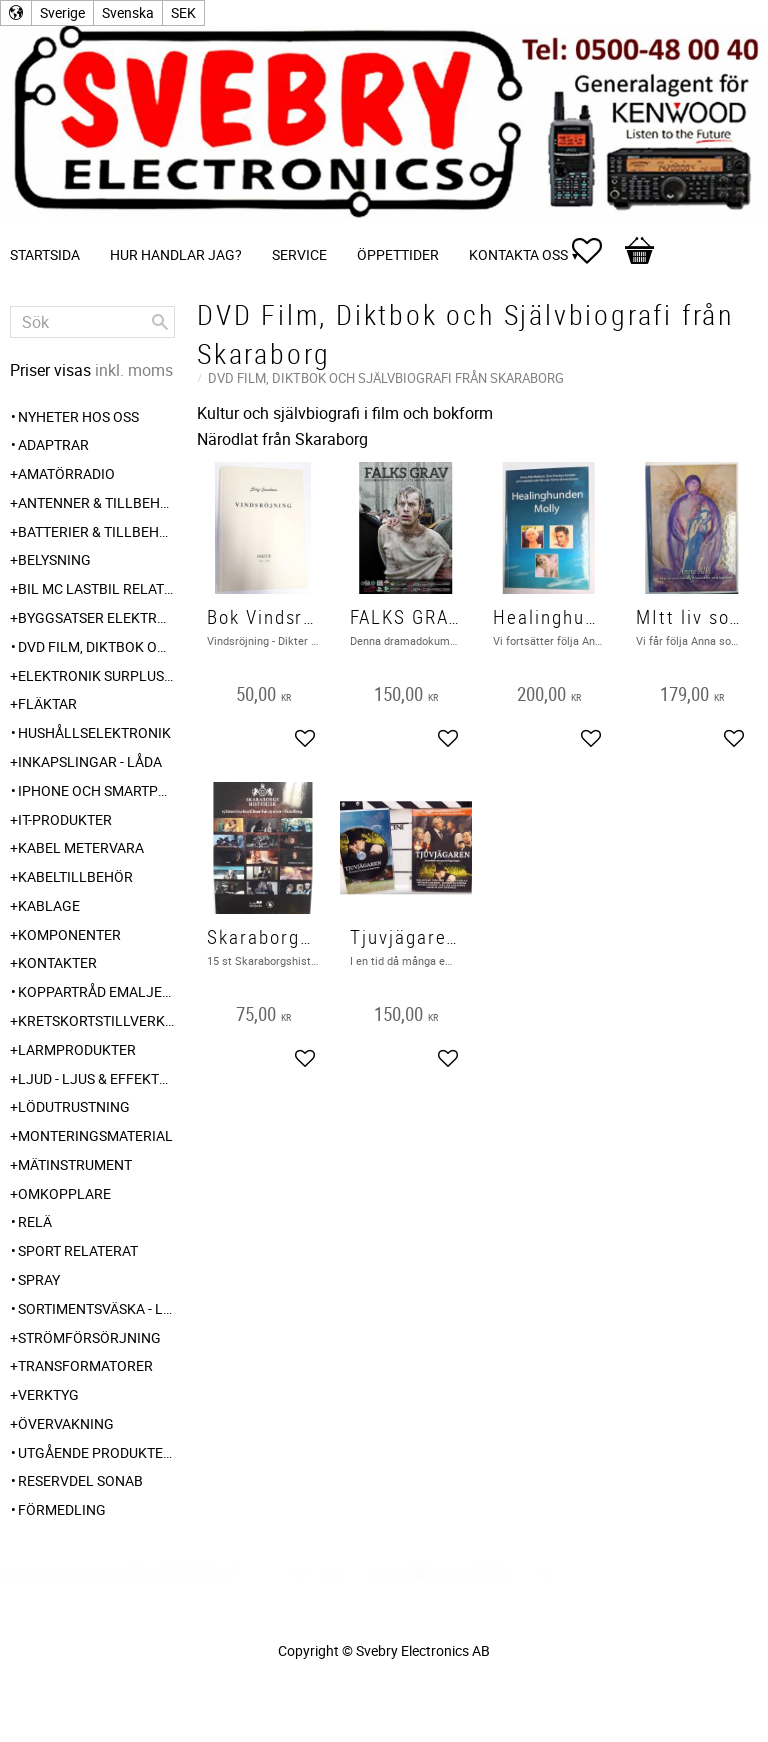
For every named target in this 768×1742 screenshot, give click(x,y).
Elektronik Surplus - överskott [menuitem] (96, 675)
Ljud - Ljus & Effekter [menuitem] (96, 1078)
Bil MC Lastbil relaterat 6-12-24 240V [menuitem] (96, 588)
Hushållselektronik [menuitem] (94, 732)
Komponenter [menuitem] (69, 934)
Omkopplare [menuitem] (64, 1193)
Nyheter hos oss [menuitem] (78, 416)
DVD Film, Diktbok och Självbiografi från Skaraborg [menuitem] (96, 646)
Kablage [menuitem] (49, 905)
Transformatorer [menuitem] (85, 1365)
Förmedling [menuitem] (62, 1509)
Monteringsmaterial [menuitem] (95, 1135)
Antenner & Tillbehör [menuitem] (96, 502)
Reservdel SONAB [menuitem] (80, 1480)
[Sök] (160, 322)
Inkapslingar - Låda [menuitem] (90, 761)
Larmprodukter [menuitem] (77, 1049)
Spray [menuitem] (39, 1279)
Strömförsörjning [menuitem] (89, 1337)
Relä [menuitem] (35, 1221)
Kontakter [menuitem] (57, 962)
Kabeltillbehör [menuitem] (75, 876)
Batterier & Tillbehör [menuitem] (96, 531)
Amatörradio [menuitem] (66, 473)
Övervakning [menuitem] (66, 1423)
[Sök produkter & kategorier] (92, 322)
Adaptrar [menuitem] (53, 444)
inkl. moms (134, 370)
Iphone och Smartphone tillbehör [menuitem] (96, 790)
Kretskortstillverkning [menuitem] (96, 1020)
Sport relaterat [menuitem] (78, 1250)
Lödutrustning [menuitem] (74, 1106)
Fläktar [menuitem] (47, 703)
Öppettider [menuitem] (398, 254)
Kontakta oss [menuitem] (518, 254)
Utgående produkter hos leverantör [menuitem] (96, 1452)
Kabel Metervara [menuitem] (81, 847)
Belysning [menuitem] (54, 559)
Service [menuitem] (299, 254)
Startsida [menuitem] (45, 254)
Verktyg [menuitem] (48, 1394)
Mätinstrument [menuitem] (75, 1164)
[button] (597, 251)
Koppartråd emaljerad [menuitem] (96, 991)
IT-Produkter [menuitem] (65, 819)
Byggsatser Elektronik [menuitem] (96, 617)
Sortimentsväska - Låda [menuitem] (96, 1308)
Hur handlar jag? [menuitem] (176, 254)
